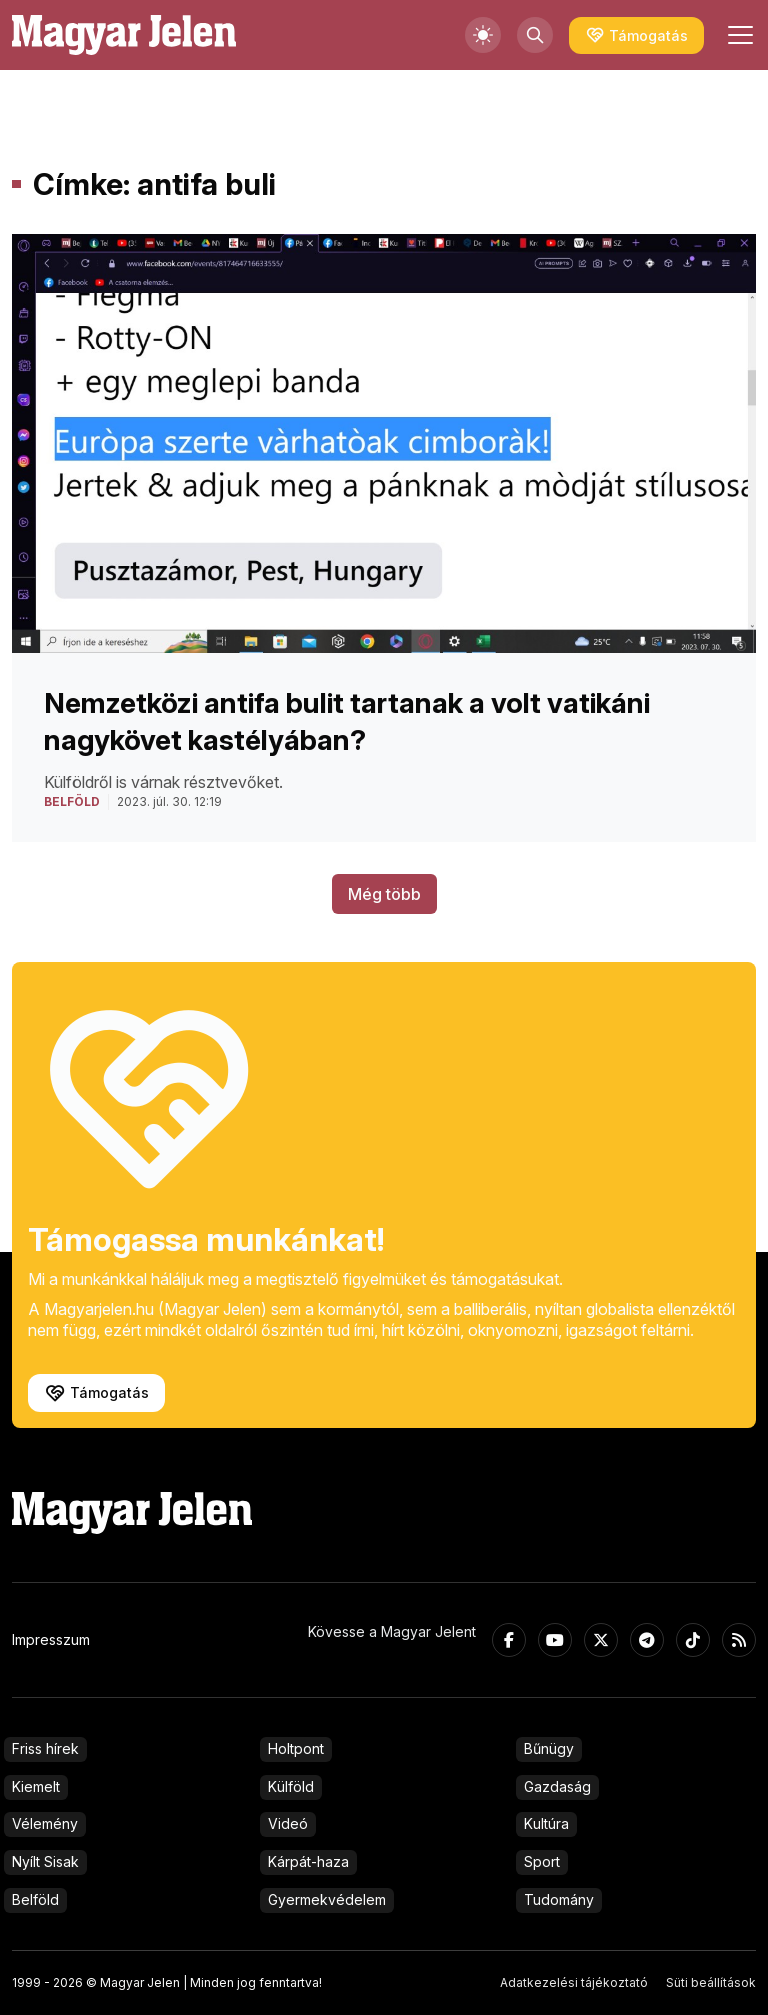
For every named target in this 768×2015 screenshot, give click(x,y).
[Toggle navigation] (738, 35)
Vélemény (45, 1823)
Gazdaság (557, 1786)
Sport (542, 1861)
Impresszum (51, 1639)
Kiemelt (36, 1786)
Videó (288, 1823)
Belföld (35, 1899)
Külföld (291, 1786)
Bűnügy (549, 1748)
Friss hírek (45, 1748)
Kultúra (546, 1823)
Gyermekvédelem (327, 1899)
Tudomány (559, 1899)
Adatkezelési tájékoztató (574, 1982)
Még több (384, 894)
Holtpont (296, 1748)
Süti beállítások (711, 1982)
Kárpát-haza (308, 1861)
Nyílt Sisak (45, 1861)
